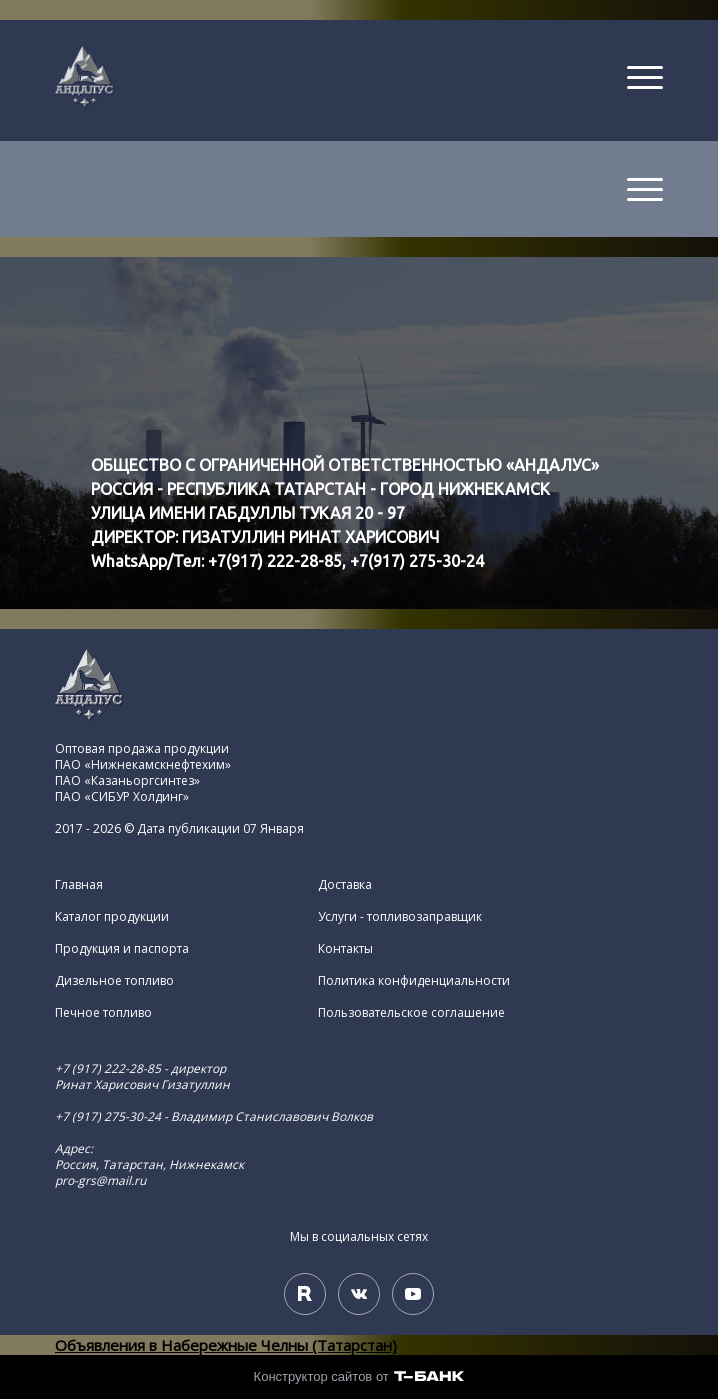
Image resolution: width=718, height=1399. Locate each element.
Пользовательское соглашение (411, 1013)
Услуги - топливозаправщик (400, 917)
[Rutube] (305, 1294)
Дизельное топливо (114, 981)
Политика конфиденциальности (414, 981)
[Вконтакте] (359, 1294)
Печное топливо (103, 1013)
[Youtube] (413, 1294)
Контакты (345, 949)
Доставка (345, 885)
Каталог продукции (112, 917)
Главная (79, 885)
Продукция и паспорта (122, 949)
